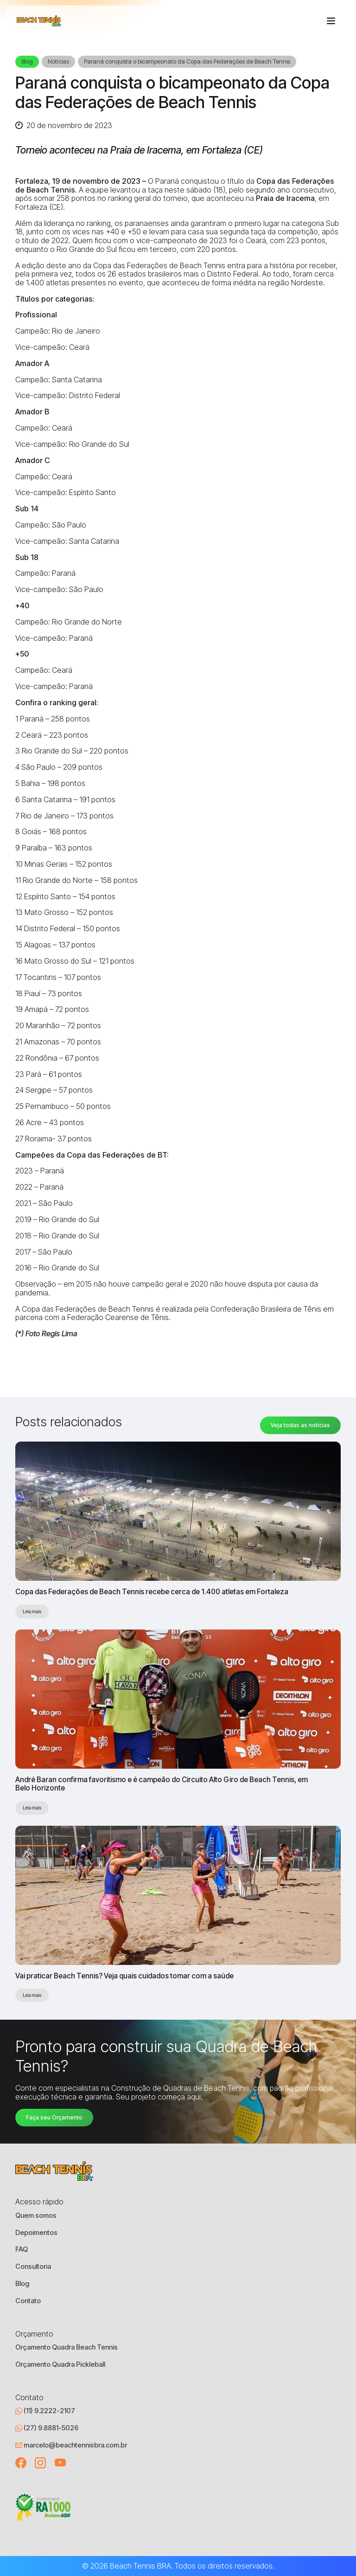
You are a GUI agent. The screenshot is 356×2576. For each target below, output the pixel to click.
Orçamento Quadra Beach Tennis (66, 2347)
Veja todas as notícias (300, 1425)
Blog (27, 61)
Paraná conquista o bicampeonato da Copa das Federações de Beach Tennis (187, 61)
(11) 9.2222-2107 (45, 2411)
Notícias (58, 61)
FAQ (21, 2249)
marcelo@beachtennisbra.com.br (71, 2445)
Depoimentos (36, 2232)
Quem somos (36, 2215)
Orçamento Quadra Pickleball (60, 2364)
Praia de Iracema (285, 198)
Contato (28, 2301)
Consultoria (33, 2266)
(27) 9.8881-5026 (46, 2428)
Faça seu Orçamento (54, 2117)
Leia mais (32, 1611)
